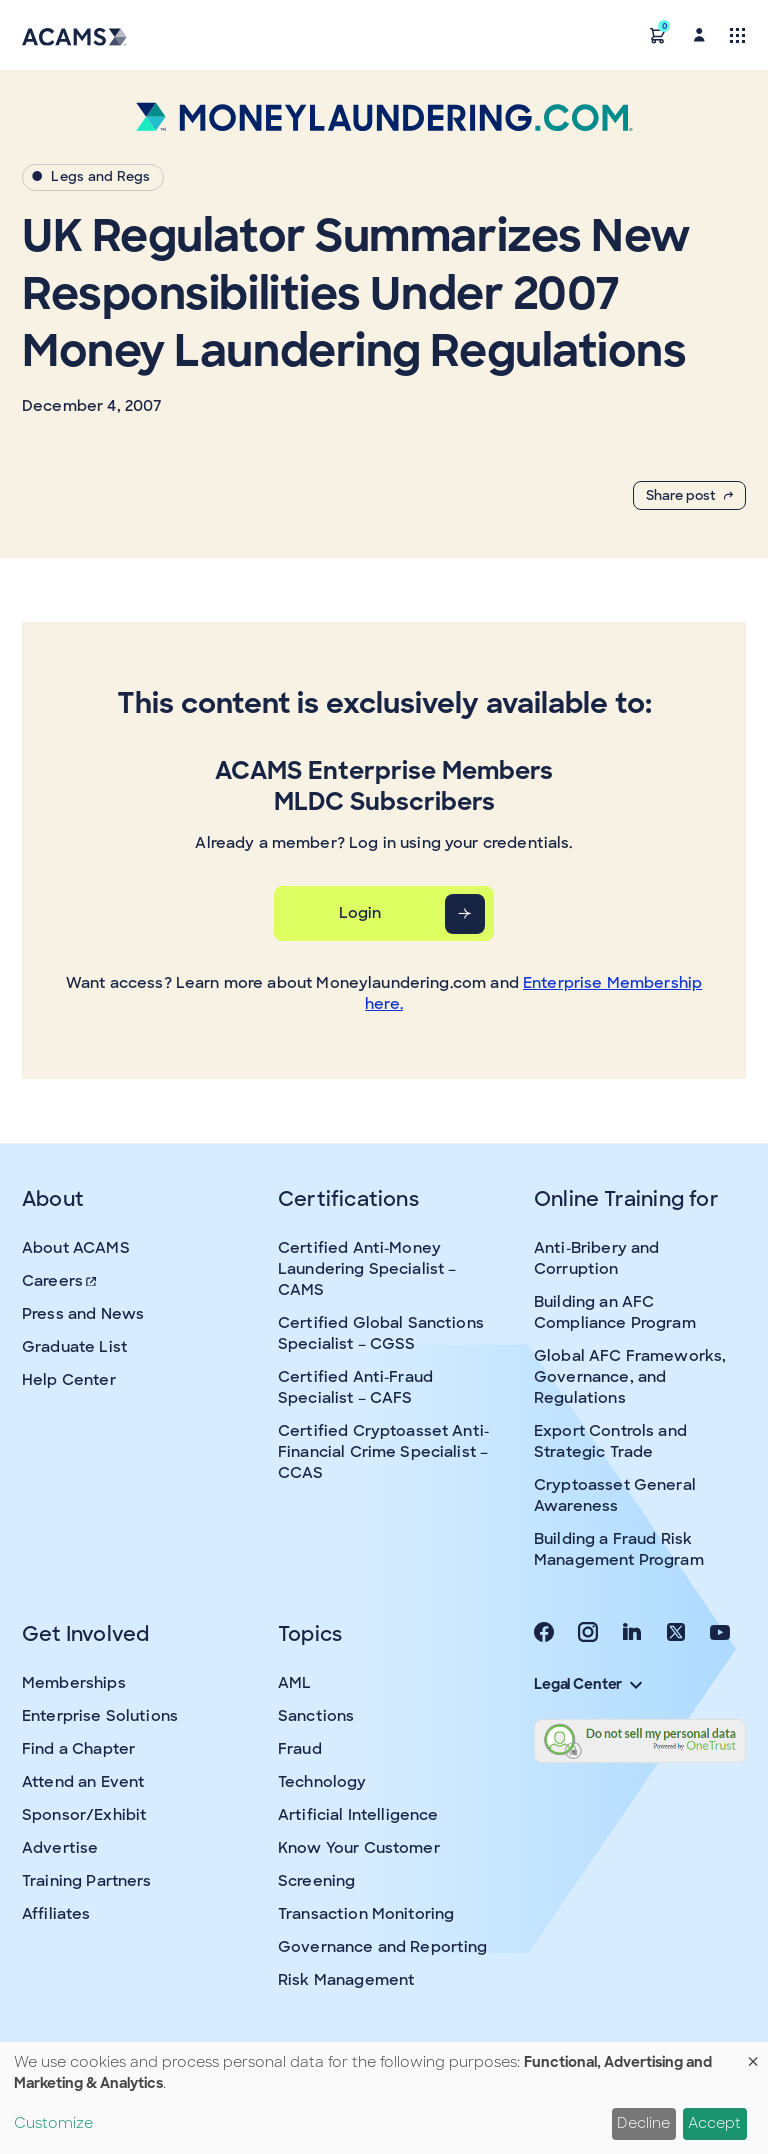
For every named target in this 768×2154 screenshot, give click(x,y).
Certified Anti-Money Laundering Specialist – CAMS (367, 1269)
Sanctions (316, 1716)
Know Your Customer (359, 1848)
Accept (714, 2123)
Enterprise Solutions (100, 1716)
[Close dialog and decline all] (753, 2054)
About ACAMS (76, 1248)
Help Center (69, 1380)
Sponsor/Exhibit (84, 1815)
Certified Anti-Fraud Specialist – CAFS (355, 1387)
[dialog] (384, 2098)
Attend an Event (83, 1782)
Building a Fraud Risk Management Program (619, 1549)
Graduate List (74, 1347)
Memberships (74, 1683)
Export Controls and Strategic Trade (610, 1441)
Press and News (83, 1314)
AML (294, 1683)
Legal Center (588, 1684)
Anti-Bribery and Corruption (596, 1258)
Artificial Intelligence (358, 1815)
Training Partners (87, 1881)
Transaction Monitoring (366, 1914)
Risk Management (346, 1980)
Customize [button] (53, 2123)
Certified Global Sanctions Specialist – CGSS (381, 1333)
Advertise (60, 1848)
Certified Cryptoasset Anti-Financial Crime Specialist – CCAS (383, 1452)
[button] (658, 34)
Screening (316, 1881)
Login (360, 913)
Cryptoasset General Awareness (615, 1495)
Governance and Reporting (383, 1947)
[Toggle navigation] (737, 34)
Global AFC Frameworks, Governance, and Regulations (630, 1377)
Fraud (300, 1749)
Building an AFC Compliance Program (615, 1312)
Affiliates (56, 1914)
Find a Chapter (78, 1749)
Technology (322, 1782)
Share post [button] (689, 495)
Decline (643, 2123)
